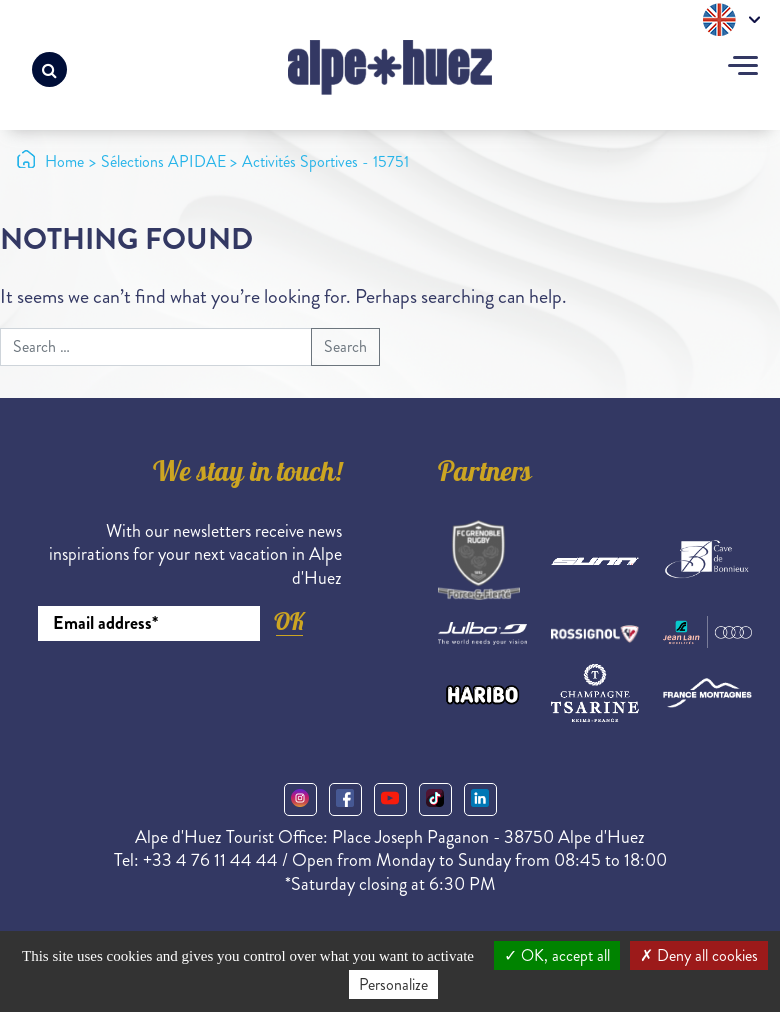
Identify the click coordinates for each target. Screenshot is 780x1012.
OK (289, 621)
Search (345, 346)
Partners (485, 475)
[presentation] (190, 696)
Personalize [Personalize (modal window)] (393, 984)
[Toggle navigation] (743, 68)
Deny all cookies (699, 955)
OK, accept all (557, 955)
